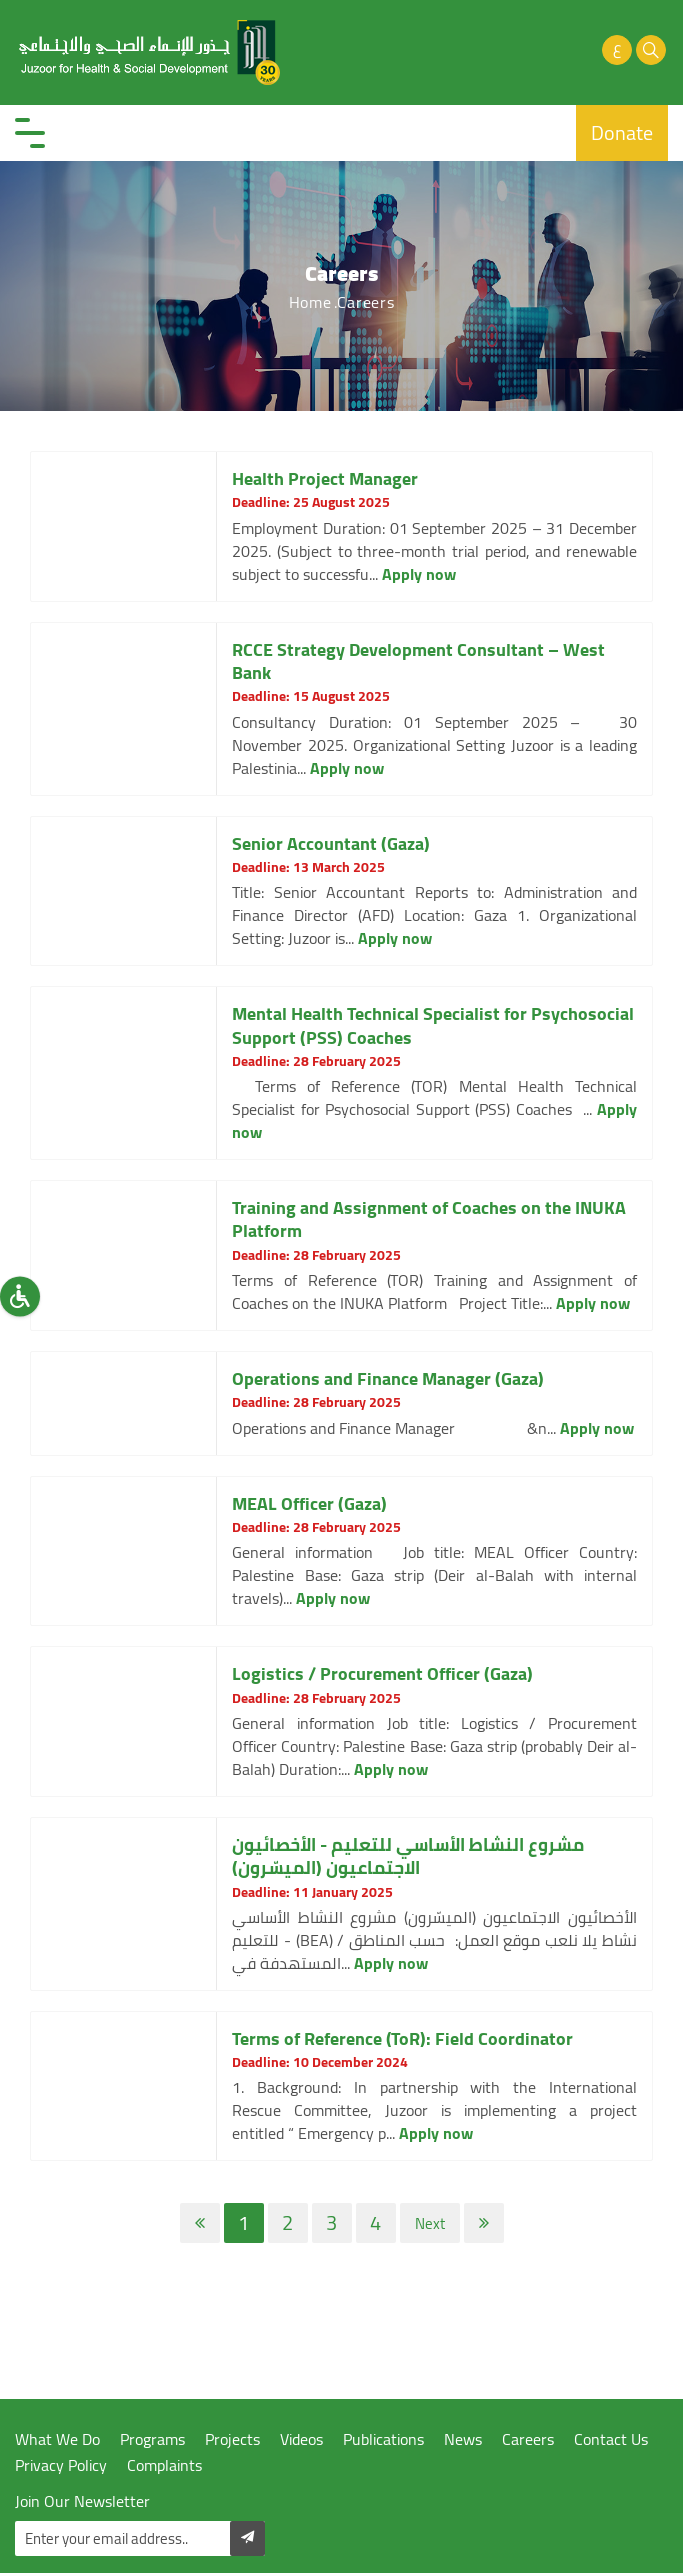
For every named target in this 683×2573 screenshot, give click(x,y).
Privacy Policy (61, 2465)
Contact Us (611, 2439)
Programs (152, 2439)
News (463, 2439)
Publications (383, 2439)
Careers (528, 2439)
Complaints (164, 2465)
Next (430, 2223)
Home (310, 302)
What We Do (57, 2439)
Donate (622, 132)
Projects (232, 2439)
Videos (301, 2439)
